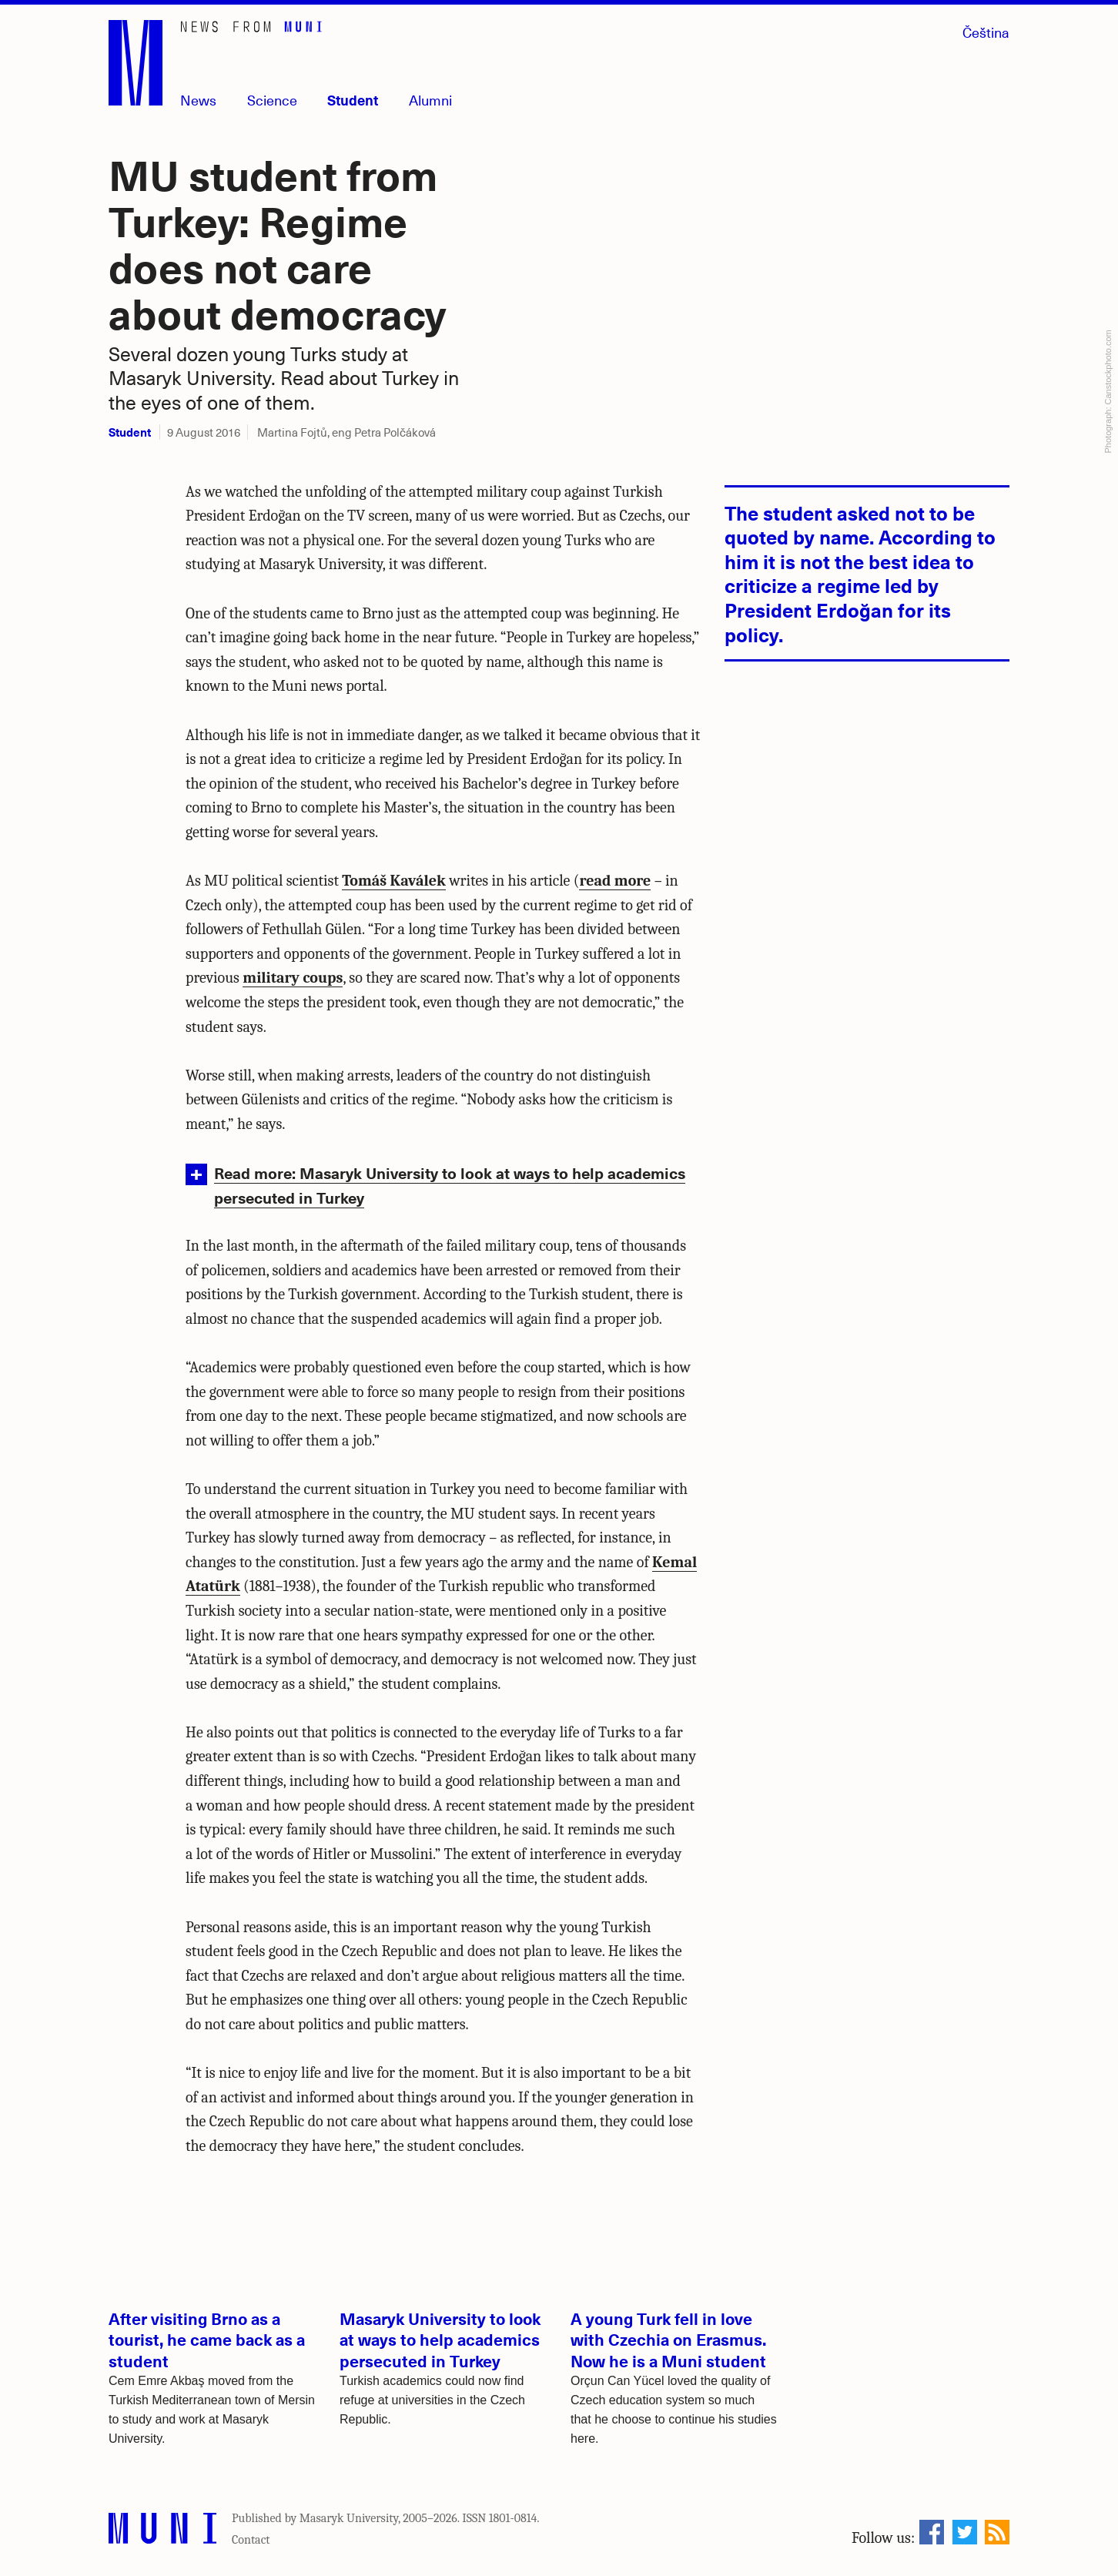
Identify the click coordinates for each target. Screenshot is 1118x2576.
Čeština (985, 32)
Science (272, 99)
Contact (251, 2540)
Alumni (430, 99)
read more (615, 880)
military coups (293, 978)
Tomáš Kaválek (393, 880)
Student (352, 99)
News (198, 99)
